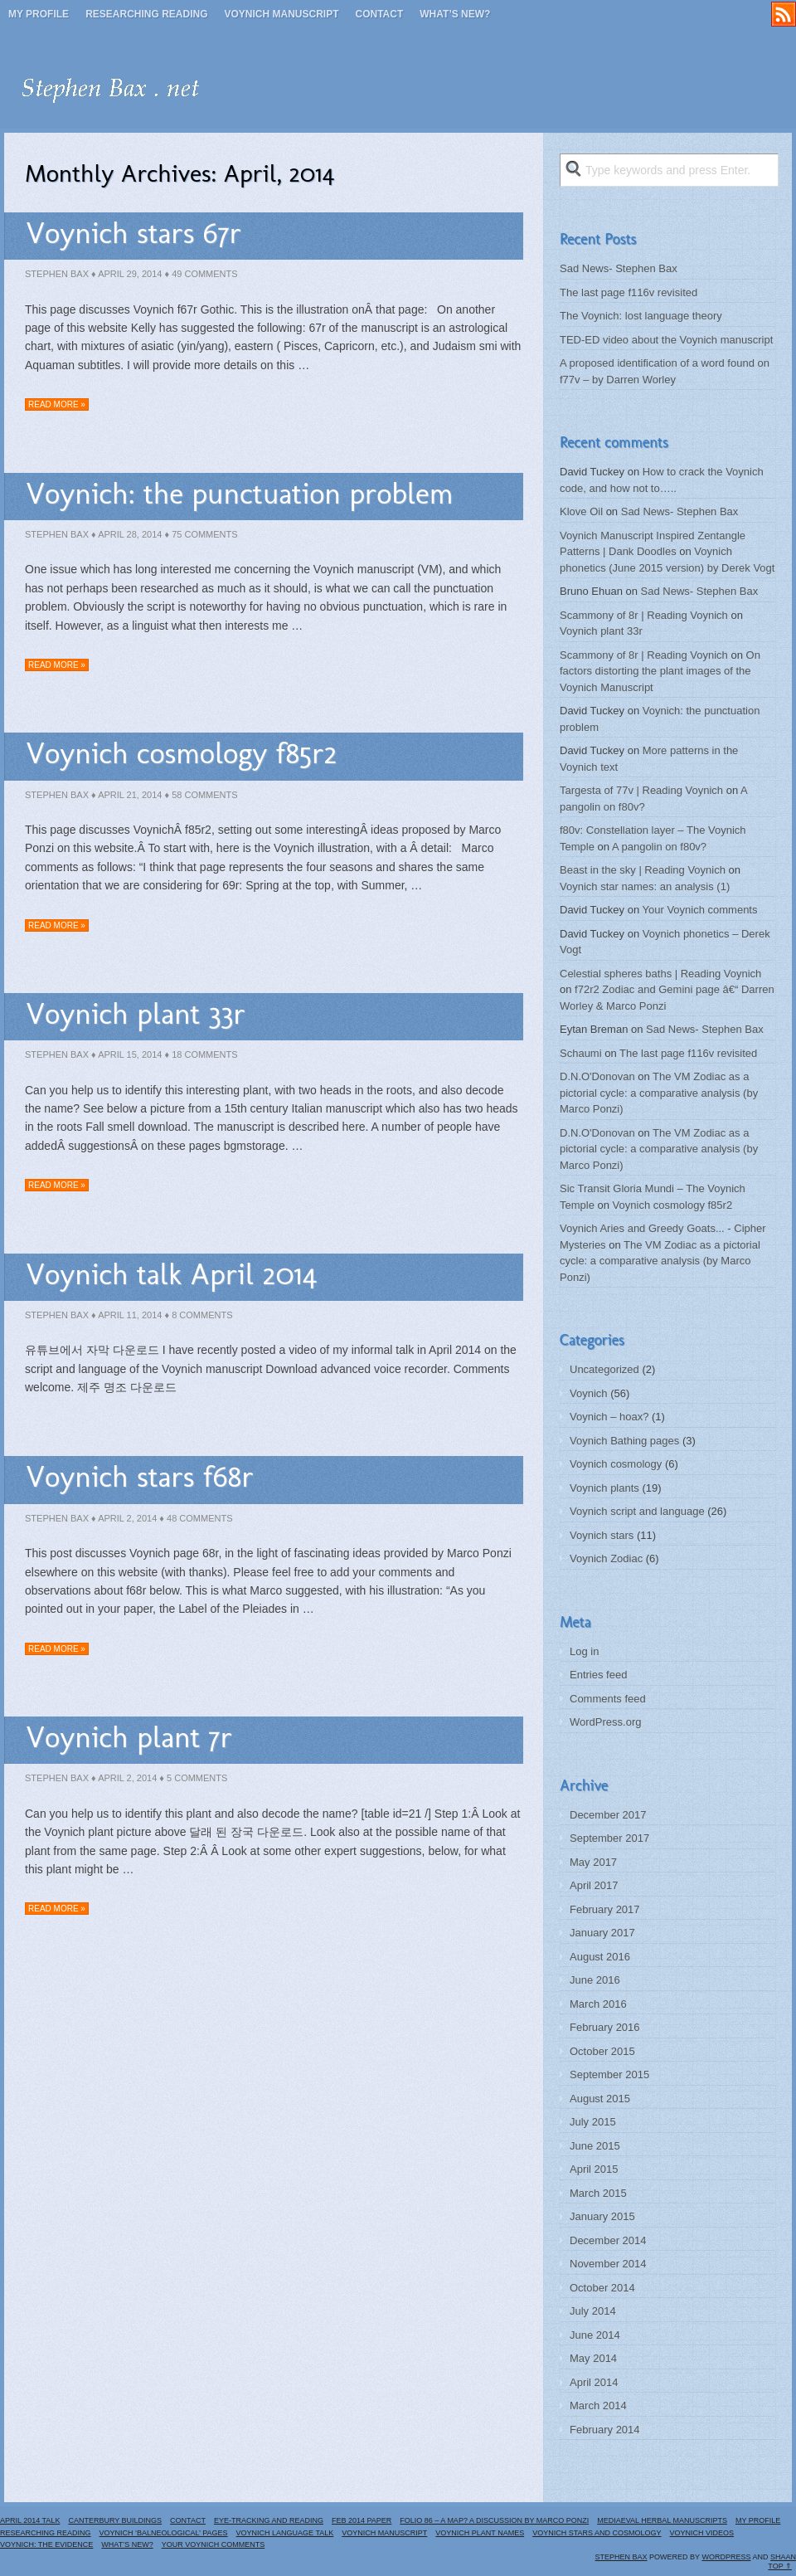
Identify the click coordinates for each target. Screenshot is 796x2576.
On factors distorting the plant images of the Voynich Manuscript (660, 671)
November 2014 (608, 2263)
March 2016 (598, 2004)
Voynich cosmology (616, 1464)
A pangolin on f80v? (659, 846)
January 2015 (602, 2216)
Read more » (56, 404)
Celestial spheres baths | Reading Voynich (660, 973)
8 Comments (202, 1315)
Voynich (589, 1393)
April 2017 (594, 1885)
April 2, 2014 (127, 1518)
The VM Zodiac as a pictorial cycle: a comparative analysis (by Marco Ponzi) (659, 1092)
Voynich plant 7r (129, 1737)
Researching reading (146, 14)
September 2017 (609, 1838)
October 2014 (602, 2287)
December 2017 (608, 1815)
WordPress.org (605, 1722)
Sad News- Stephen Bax (618, 268)
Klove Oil (581, 511)
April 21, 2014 (130, 795)
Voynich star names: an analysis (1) (645, 886)
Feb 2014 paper (361, 2520)
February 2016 (605, 2027)
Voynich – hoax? (609, 1416)
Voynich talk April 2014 (171, 1274)
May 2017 (593, 1862)
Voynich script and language (637, 1511)
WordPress (725, 2557)
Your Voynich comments (700, 909)
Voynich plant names (479, 2533)
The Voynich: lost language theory (641, 315)
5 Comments (197, 1778)
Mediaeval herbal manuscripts (662, 2520)
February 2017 (605, 1909)
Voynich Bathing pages (624, 1440)
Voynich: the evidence (46, 2544)
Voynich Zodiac (606, 1558)
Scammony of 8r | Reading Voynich (644, 615)
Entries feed (598, 1674)
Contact (380, 14)
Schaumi (581, 1053)
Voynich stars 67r (133, 233)
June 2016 (595, 1980)
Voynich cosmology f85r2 (181, 753)
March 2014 (598, 2405)
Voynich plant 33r (135, 1013)
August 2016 (600, 1956)
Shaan (783, 2557)
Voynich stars (601, 1535)
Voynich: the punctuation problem (240, 493)
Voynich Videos (702, 2533)
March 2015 (598, 2193)
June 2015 (595, 2146)
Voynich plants (604, 1488)
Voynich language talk (285, 2533)
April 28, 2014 (130, 534)
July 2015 (593, 2122)
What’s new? (455, 14)
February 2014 (605, 2429)
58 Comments (204, 795)
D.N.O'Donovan (597, 1076)
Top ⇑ (780, 2566)
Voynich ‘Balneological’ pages (164, 2533)
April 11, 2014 (130, 1315)
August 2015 (600, 2098)
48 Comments (199, 1518)
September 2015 (609, 2074)
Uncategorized (604, 1369)
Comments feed (608, 1698)
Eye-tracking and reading (268, 2520)
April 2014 (594, 2382)
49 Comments (204, 274)
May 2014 (593, 2358)
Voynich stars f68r (140, 1476)
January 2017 (602, 1932)
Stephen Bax (57, 274)
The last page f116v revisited (628, 292)
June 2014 (595, 2335)
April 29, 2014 (130, 274)
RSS (783, 14)
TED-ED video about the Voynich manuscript (666, 340)
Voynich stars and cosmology (596, 2533)
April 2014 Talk (30, 2520)
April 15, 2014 (130, 1054)
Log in (584, 1651)
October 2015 (602, 2051)
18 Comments (204, 1054)
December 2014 (608, 2240)
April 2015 (594, 2169)
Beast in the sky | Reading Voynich (643, 870)
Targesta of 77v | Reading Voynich (641, 790)
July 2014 (593, 2311)
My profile (38, 14)
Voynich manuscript (281, 14)
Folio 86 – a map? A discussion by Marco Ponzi (494, 2520)
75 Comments (204, 534)
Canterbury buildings (115, 2520)
